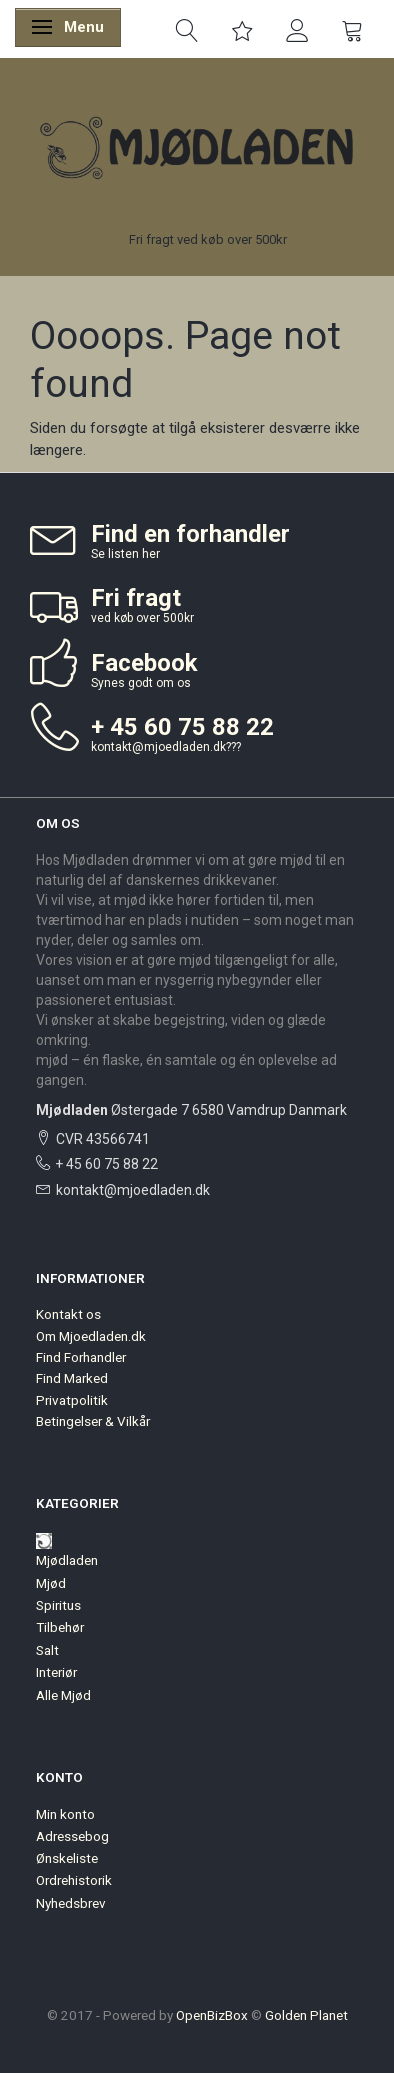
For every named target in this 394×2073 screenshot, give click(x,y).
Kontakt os (68, 1314)
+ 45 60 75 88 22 (106, 1164)
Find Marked (72, 1378)
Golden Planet (306, 2015)
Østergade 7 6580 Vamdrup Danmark (191, 1110)
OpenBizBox (212, 2015)
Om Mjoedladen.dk (91, 1336)
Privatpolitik (72, 1400)
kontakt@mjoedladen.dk (158, 747)
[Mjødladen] (197, 147)
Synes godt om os (141, 683)
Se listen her (125, 554)
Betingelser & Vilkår (93, 1421)
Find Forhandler (81, 1357)
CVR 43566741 (103, 1139)
